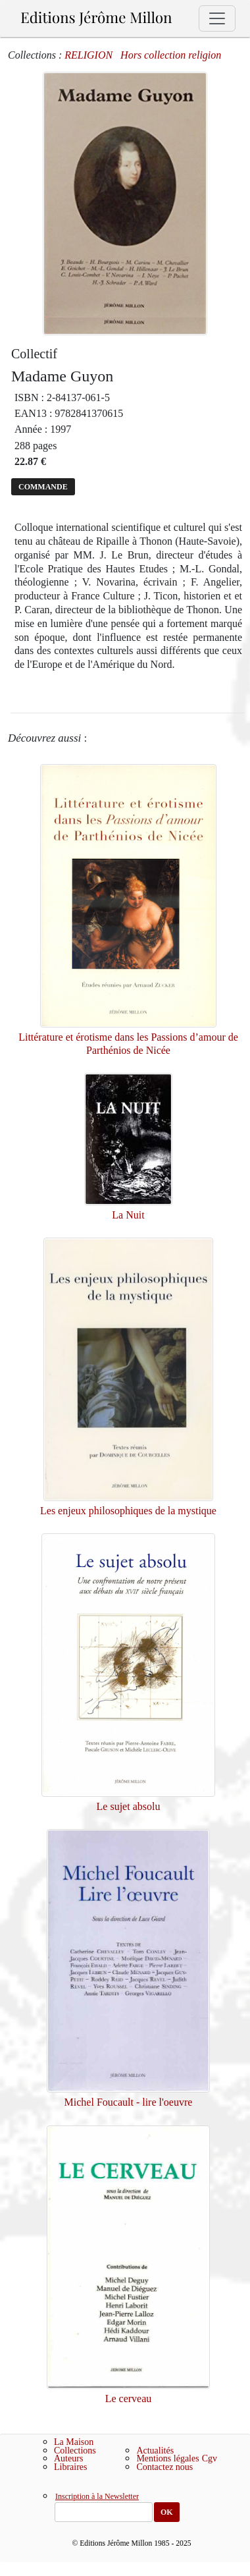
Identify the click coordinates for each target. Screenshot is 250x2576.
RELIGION (88, 55)
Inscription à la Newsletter (97, 2497)
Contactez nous (164, 2467)
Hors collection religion (170, 55)
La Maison (73, 2442)
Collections (75, 2450)
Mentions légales (167, 2458)
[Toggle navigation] (217, 18)
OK (167, 2512)
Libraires (71, 2467)
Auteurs (68, 2458)
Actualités (155, 2450)
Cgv (209, 2458)
